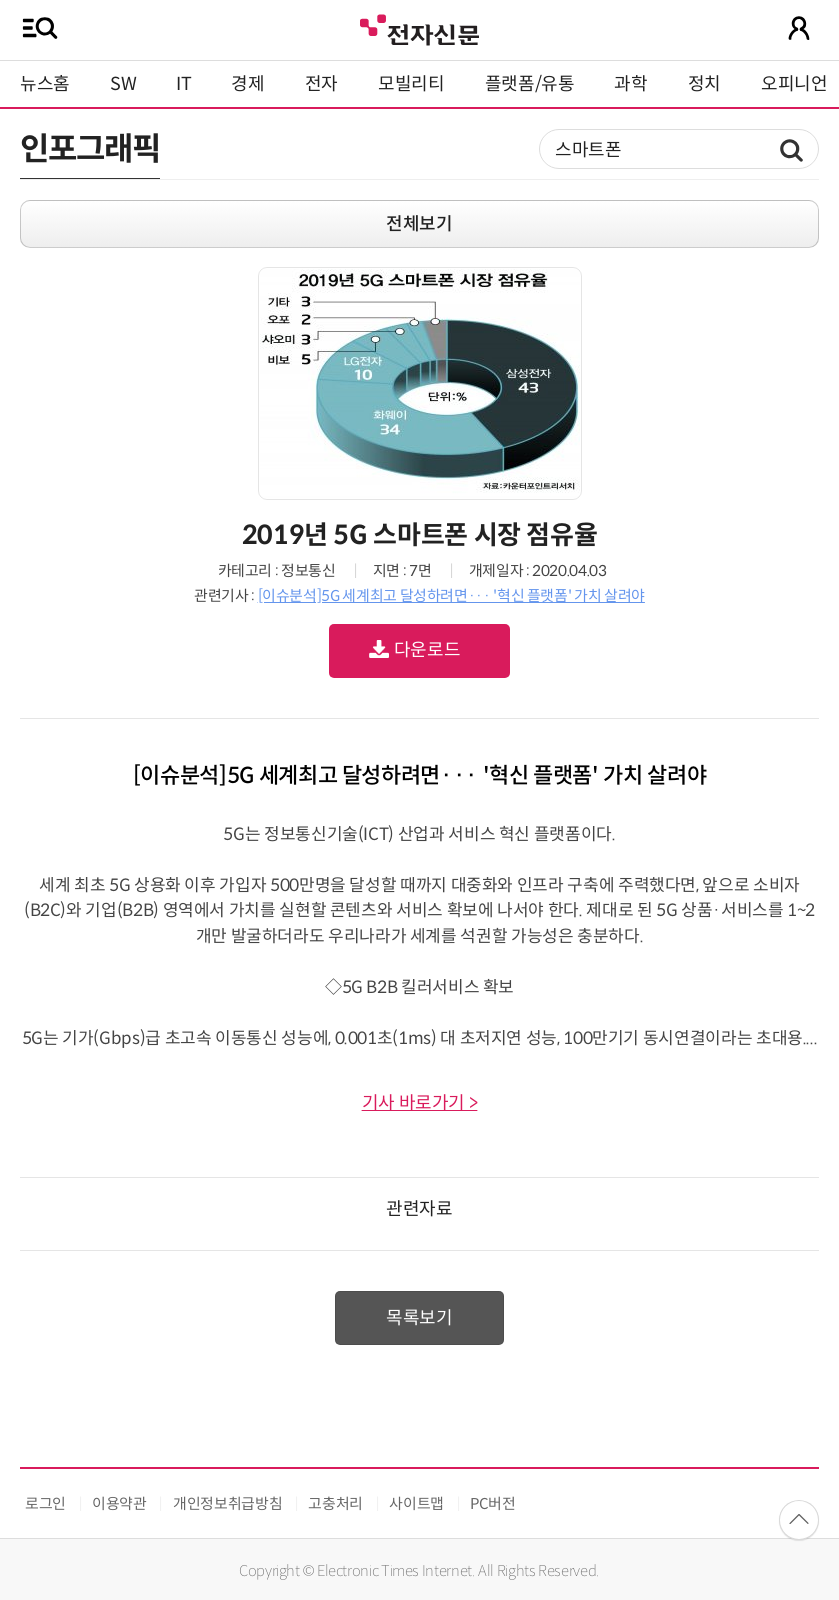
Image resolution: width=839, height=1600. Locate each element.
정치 (704, 84)
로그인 (45, 1503)
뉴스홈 (45, 84)
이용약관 (119, 1503)
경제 (247, 84)
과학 (630, 84)
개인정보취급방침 (227, 1503)
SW (123, 84)
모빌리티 (411, 84)
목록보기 (419, 1318)
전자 (321, 84)
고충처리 (335, 1503)
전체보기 (419, 224)
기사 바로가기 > (420, 1103)
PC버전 (493, 1503)
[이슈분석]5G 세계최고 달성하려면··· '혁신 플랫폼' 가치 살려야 (451, 595)
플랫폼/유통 (530, 84)
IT (183, 84)
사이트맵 (416, 1503)
